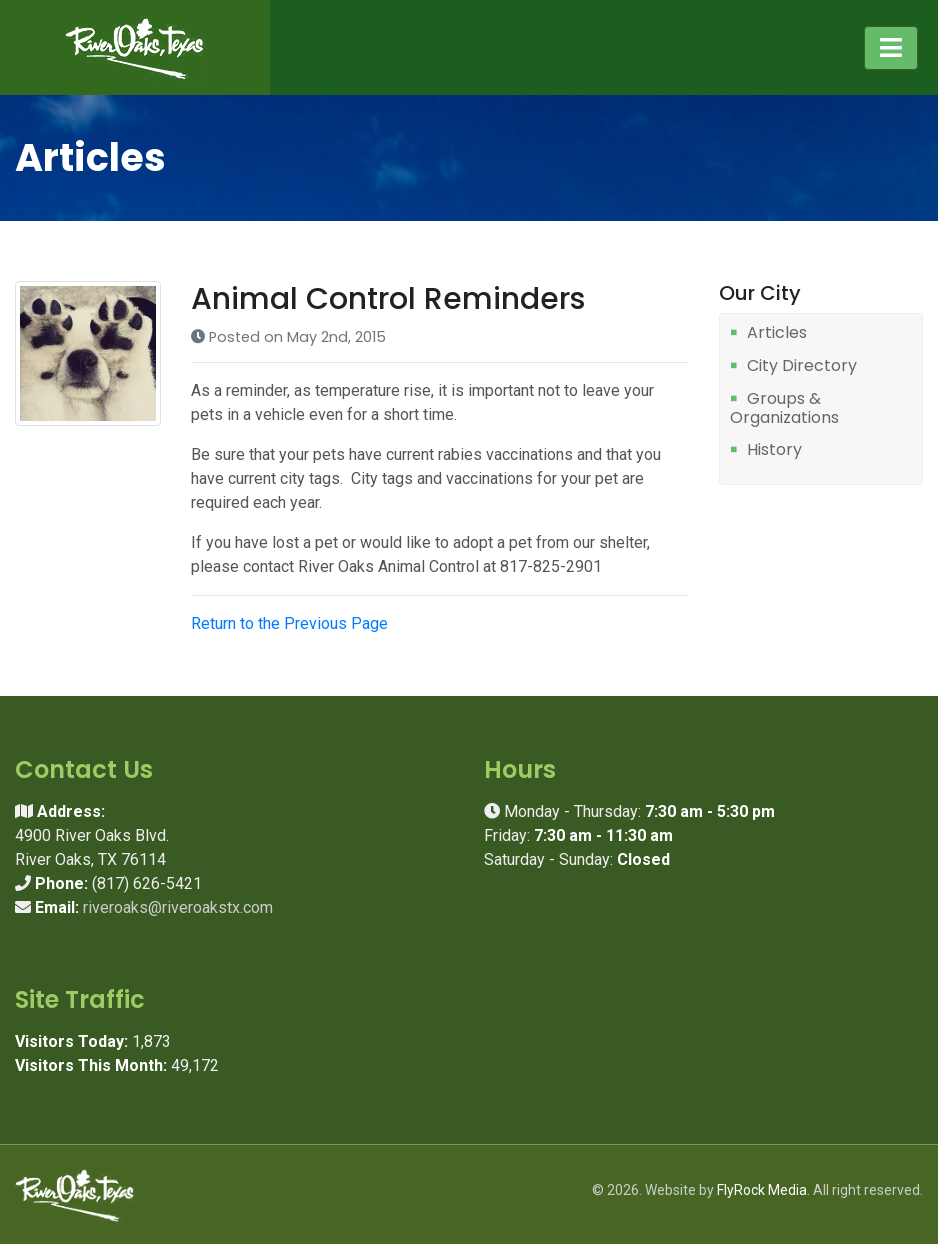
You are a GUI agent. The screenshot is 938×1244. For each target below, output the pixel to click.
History (774, 450)
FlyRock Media (762, 1190)
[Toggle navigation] (891, 48)
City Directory (802, 366)
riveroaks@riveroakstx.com (178, 907)
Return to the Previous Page (289, 623)
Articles (777, 333)
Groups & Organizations (784, 408)
